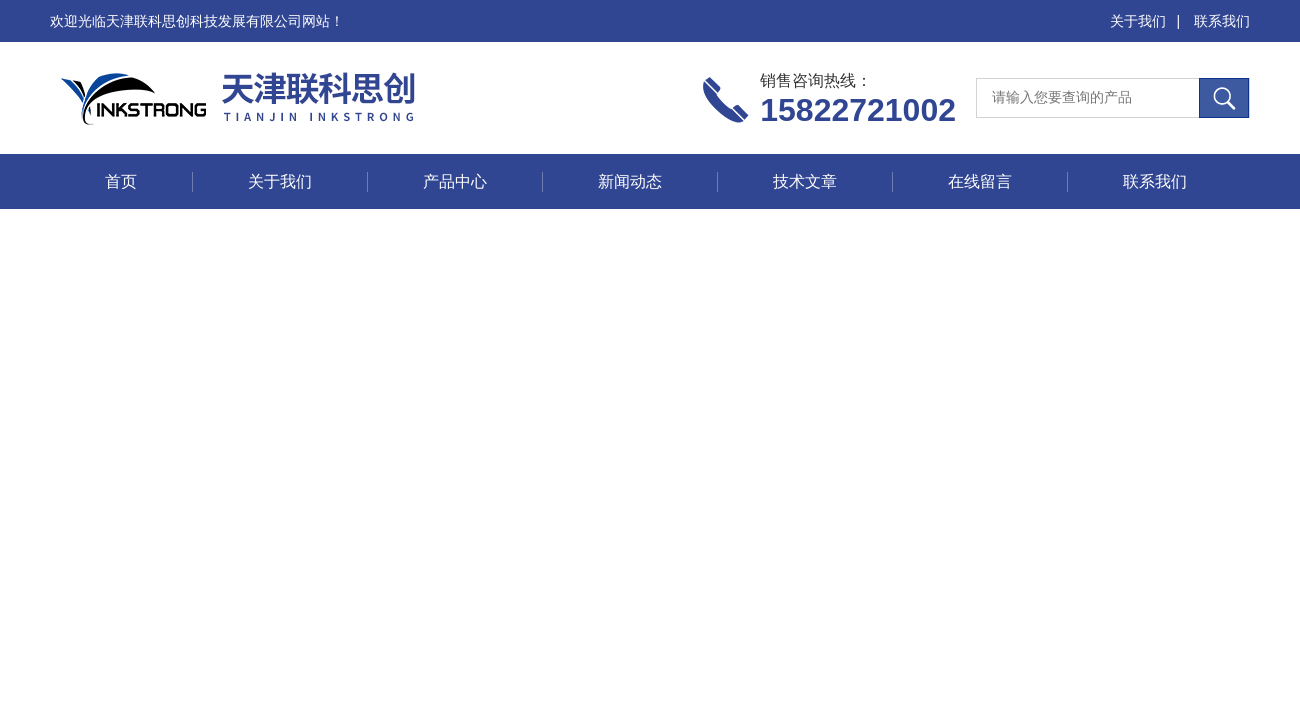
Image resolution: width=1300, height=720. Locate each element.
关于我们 (1138, 21)
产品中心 (455, 181)
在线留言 (980, 181)
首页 (121, 181)
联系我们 (1222, 21)
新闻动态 (630, 181)
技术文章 (805, 181)
